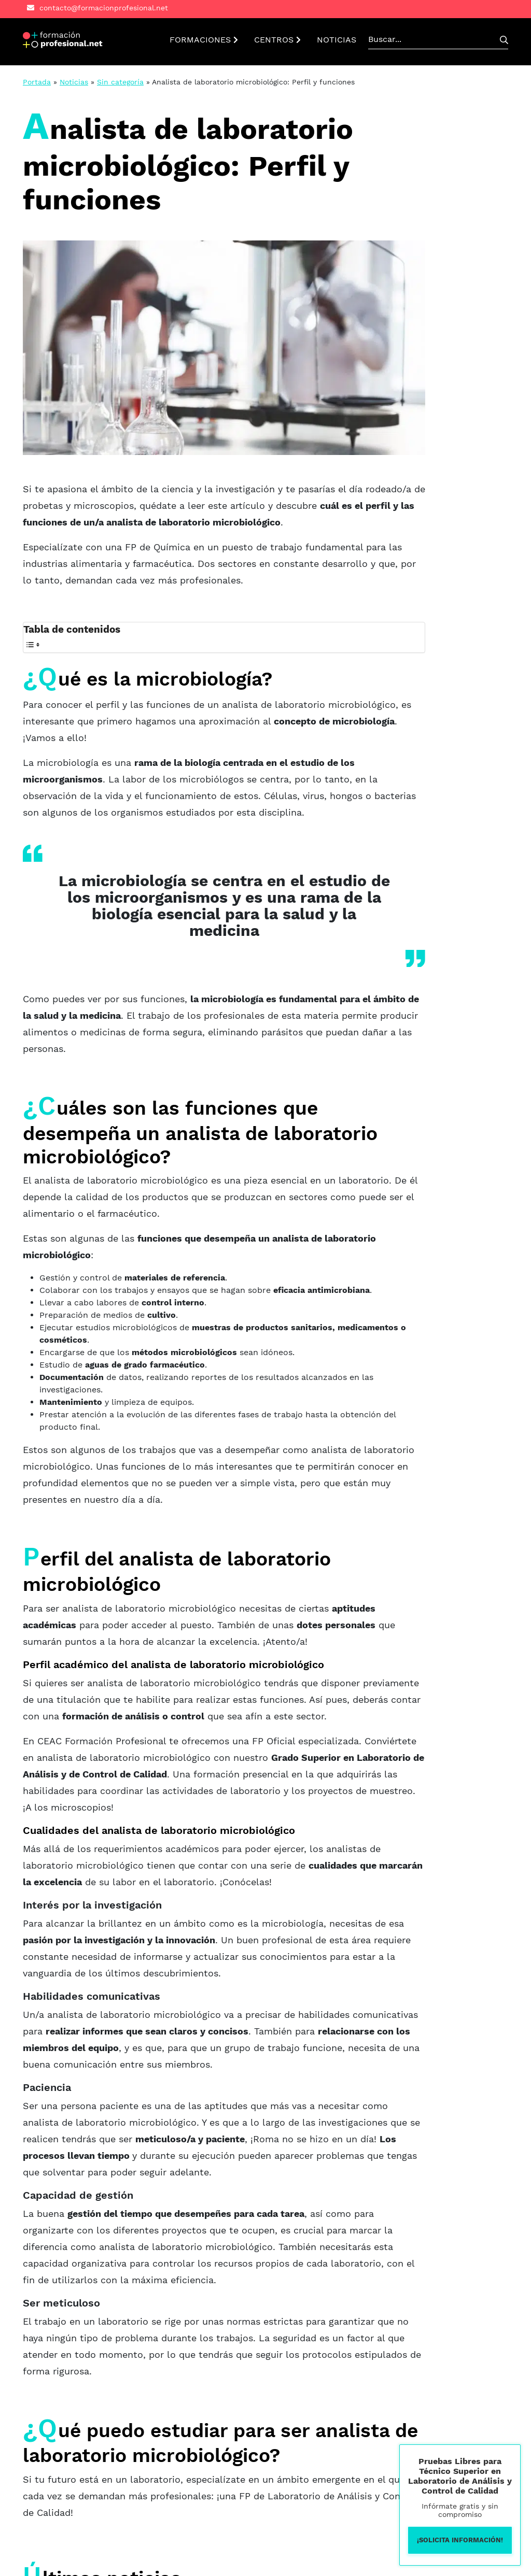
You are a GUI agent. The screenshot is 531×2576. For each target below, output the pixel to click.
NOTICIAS (336, 40)
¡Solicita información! (460, 2540)
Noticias (74, 82)
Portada (37, 82)
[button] (63, 40)
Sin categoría (120, 82)
